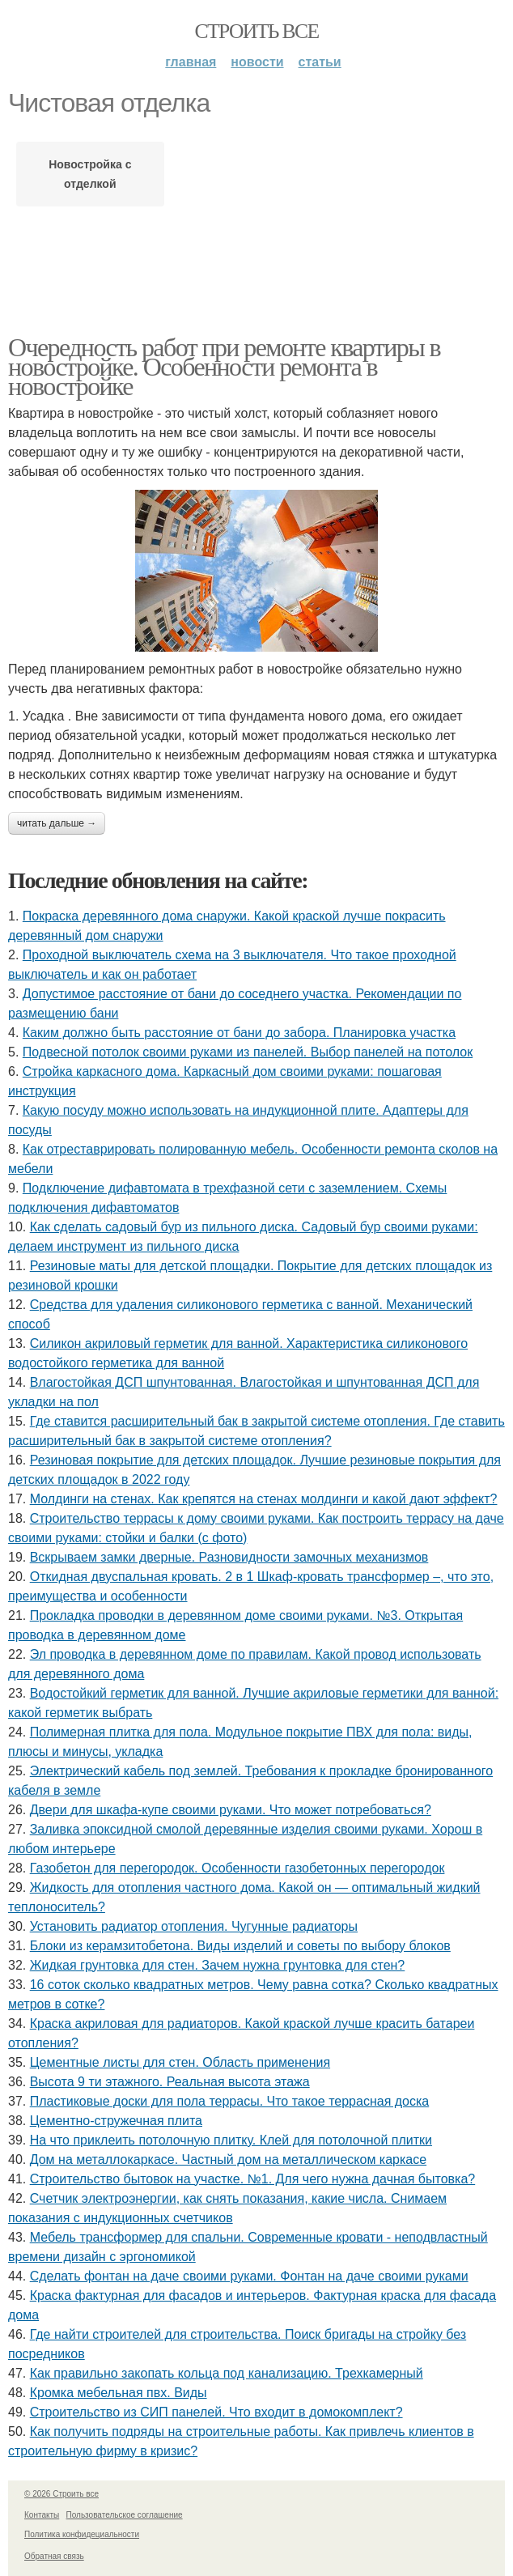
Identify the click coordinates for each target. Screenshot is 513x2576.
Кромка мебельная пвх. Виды (118, 2393)
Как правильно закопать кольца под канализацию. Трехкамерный (226, 2373)
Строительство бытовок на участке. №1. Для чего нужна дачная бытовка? (253, 2179)
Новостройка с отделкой (90, 174)
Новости (257, 62)
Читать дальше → (56, 823)
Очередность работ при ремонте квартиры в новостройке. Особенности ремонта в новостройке (224, 367)
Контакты (41, 2514)
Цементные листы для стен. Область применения (180, 2062)
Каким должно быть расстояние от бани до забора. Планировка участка (239, 1032)
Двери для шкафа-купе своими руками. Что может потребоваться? (230, 1810)
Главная (190, 62)
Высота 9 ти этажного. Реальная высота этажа (170, 2082)
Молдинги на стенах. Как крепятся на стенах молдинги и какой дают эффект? (264, 1499)
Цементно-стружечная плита (116, 2121)
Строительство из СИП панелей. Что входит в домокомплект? (216, 2412)
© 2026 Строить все (61, 2493)
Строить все (256, 31)
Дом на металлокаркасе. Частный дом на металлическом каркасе (228, 2159)
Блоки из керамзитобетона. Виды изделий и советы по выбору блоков (240, 1946)
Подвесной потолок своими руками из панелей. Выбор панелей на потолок (248, 1052)
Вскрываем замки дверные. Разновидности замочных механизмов (229, 1557)
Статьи (320, 62)
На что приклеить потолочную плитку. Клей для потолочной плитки (231, 2140)
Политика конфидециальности (81, 2534)
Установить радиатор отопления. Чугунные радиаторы (194, 1926)
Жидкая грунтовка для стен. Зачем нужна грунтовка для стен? (217, 1965)
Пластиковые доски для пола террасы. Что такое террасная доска (230, 2101)
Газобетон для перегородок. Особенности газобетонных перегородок (237, 1868)
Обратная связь (54, 2556)
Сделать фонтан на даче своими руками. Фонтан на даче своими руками (249, 2276)
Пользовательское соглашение (124, 2514)
